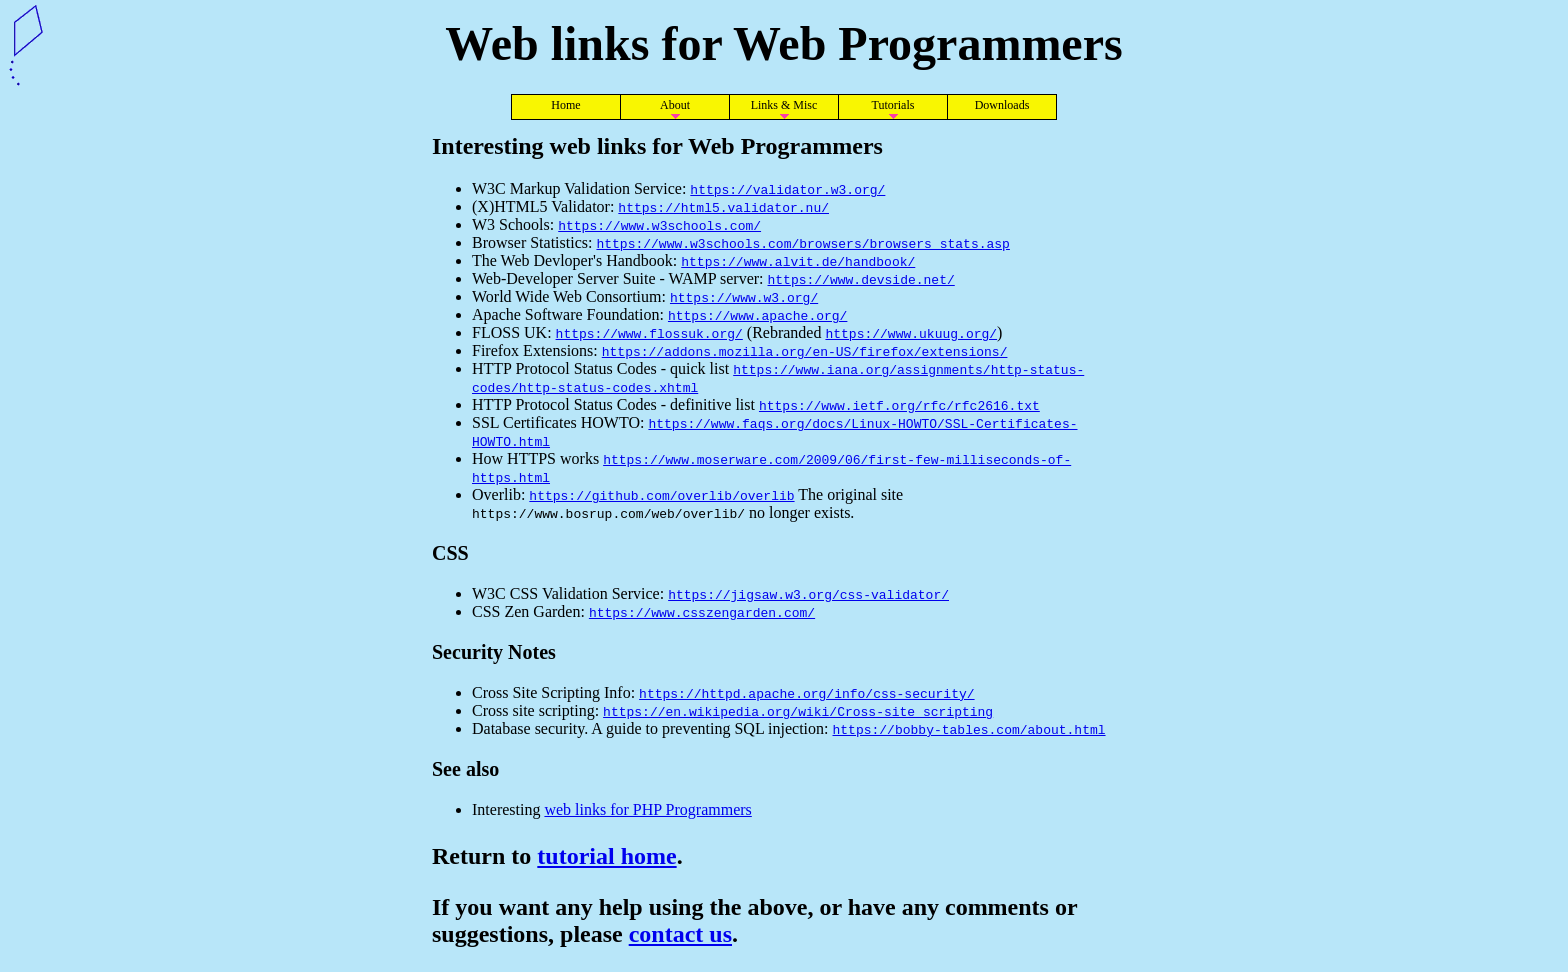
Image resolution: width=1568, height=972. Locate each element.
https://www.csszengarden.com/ (702, 612)
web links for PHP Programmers (647, 809)
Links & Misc (784, 105)
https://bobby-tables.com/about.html (969, 729)
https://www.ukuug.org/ (911, 333)
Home (565, 105)
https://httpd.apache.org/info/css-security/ (806, 693)
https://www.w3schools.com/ (659, 225)
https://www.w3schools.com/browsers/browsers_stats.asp (802, 243)
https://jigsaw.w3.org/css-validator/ (808, 594)
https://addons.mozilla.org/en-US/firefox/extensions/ (805, 351)
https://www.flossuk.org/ (649, 333)
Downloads (1002, 105)
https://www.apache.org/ (757, 315)
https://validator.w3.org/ (787, 189)
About (675, 105)
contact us (680, 934)
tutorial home (606, 856)
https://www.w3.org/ (744, 297)
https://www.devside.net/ (861, 279)
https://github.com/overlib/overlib (661, 495)
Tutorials (893, 105)
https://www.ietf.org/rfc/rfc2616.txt (899, 405)
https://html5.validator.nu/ (723, 207)
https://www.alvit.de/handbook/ (798, 261)
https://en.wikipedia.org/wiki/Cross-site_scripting (798, 711)
